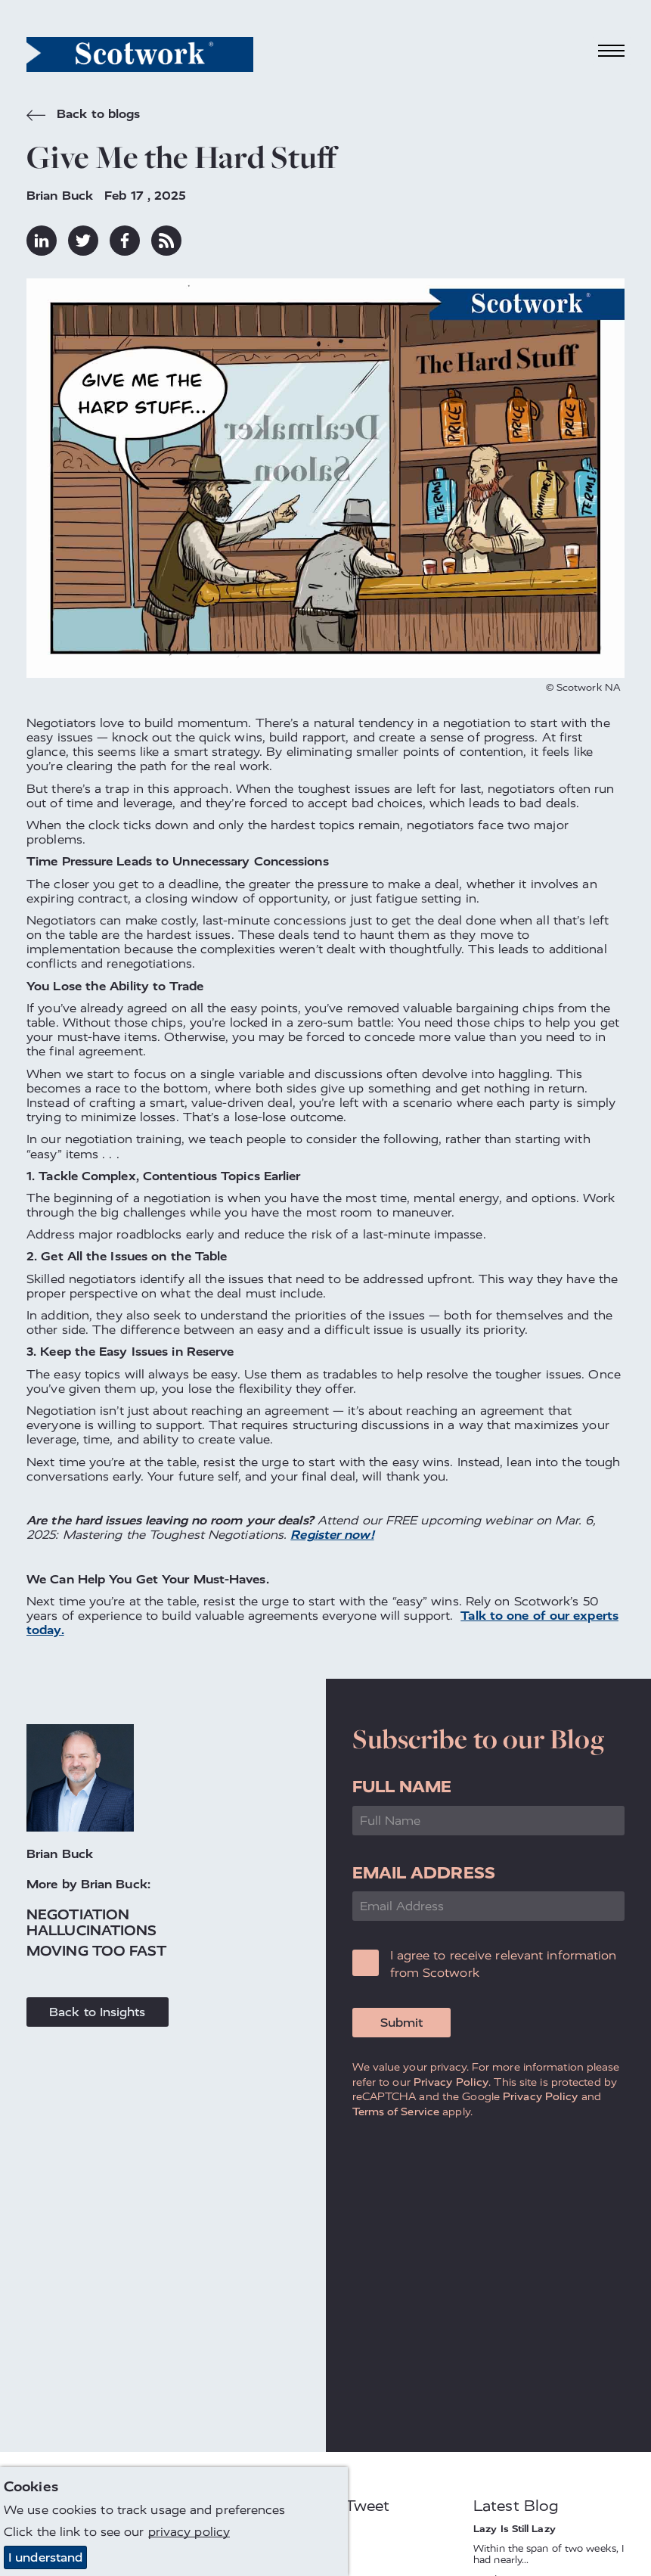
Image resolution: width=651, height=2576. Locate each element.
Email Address (423, 1872)
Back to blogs (83, 116)
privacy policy (189, 2532)
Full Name (402, 1786)
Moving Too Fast (96, 1951)
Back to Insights (97, 2012)
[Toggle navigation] (612, 51)
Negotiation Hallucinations (91, 1922)
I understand (45, 2557)
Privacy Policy (451, 2082)
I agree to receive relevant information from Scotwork (503, 1963)
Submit (401, 2022)
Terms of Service (396, 2111)
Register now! (332, 1534)
